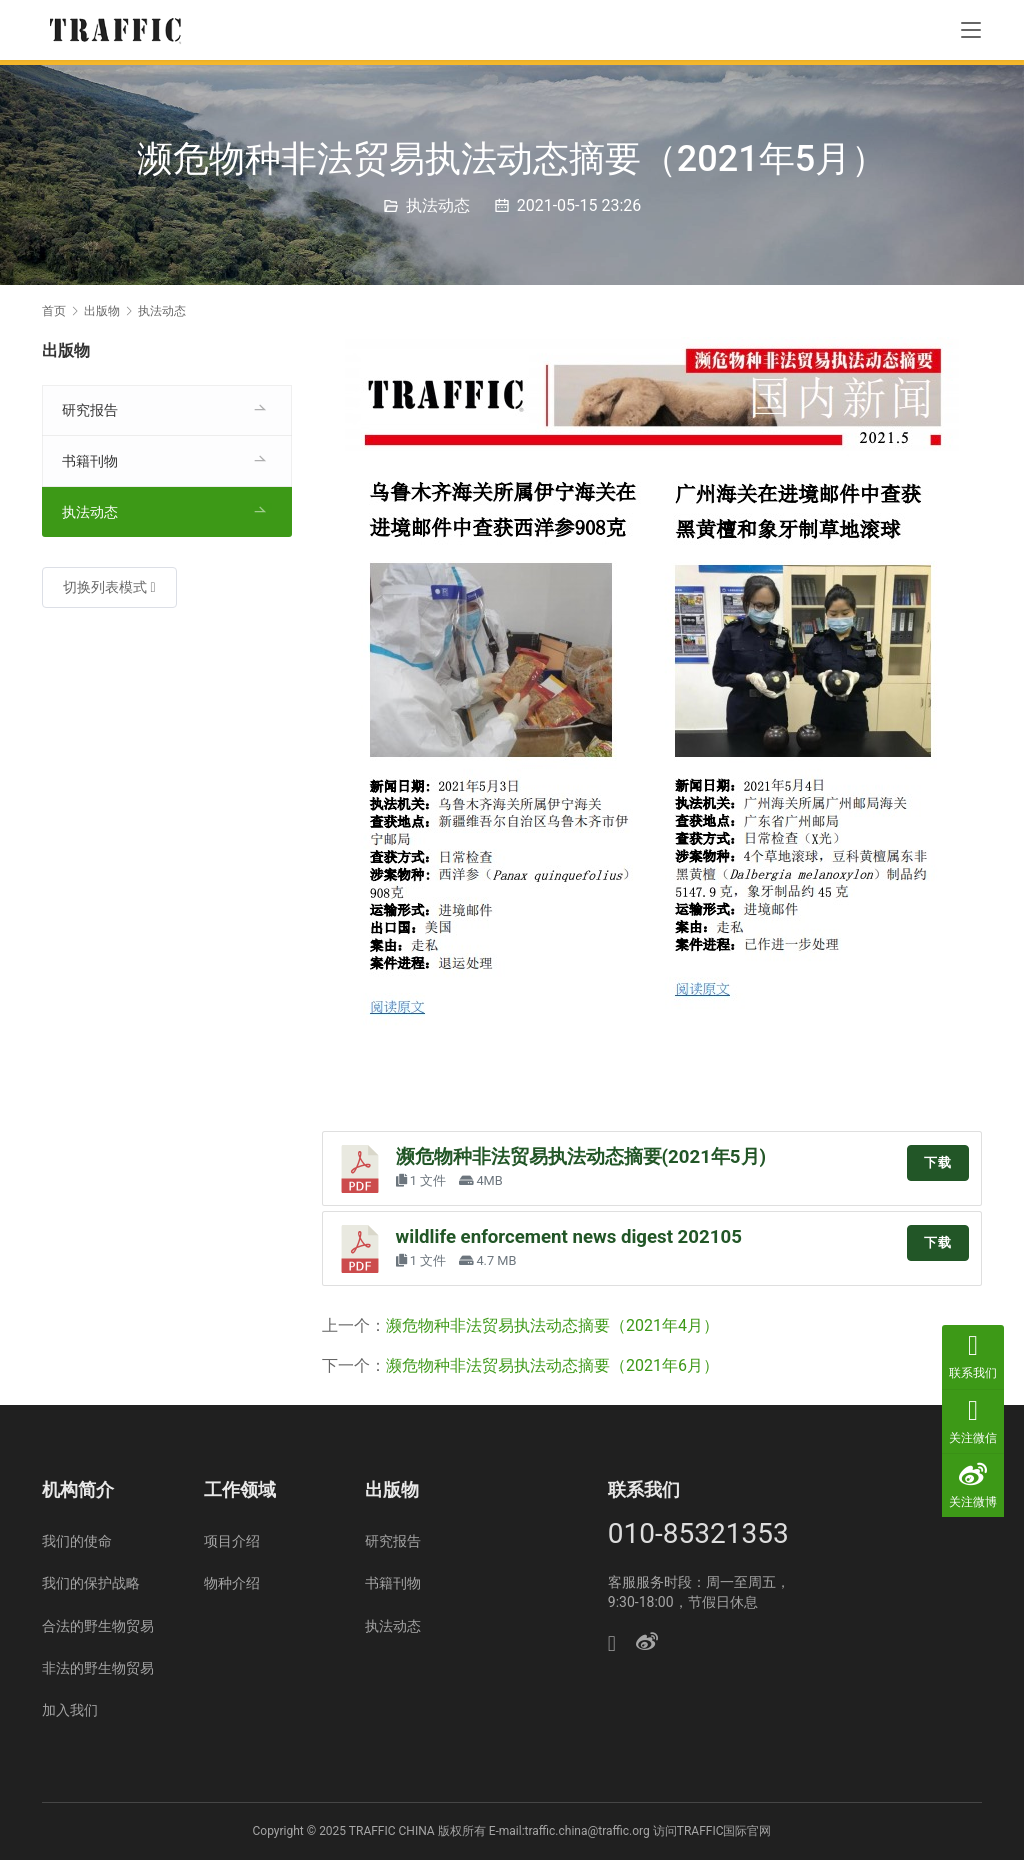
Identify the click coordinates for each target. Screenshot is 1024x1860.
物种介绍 (232, 1583)
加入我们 (70, 1710)
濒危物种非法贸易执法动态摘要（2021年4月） (552, 1325)
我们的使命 (77, 1541)
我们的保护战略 (91, 1583)
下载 (938, 1162)
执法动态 (438, 205)
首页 (54, 311)
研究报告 (90, 410)
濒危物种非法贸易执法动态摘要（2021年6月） (552, 1365)
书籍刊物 (90, 461)
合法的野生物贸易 (98, 1626)
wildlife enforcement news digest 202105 (569, 1237)
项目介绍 (232, 1541)
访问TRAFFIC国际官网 (712, 1831)
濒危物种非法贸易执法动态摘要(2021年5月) (581, 1157)
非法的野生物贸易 (98, 1668)
